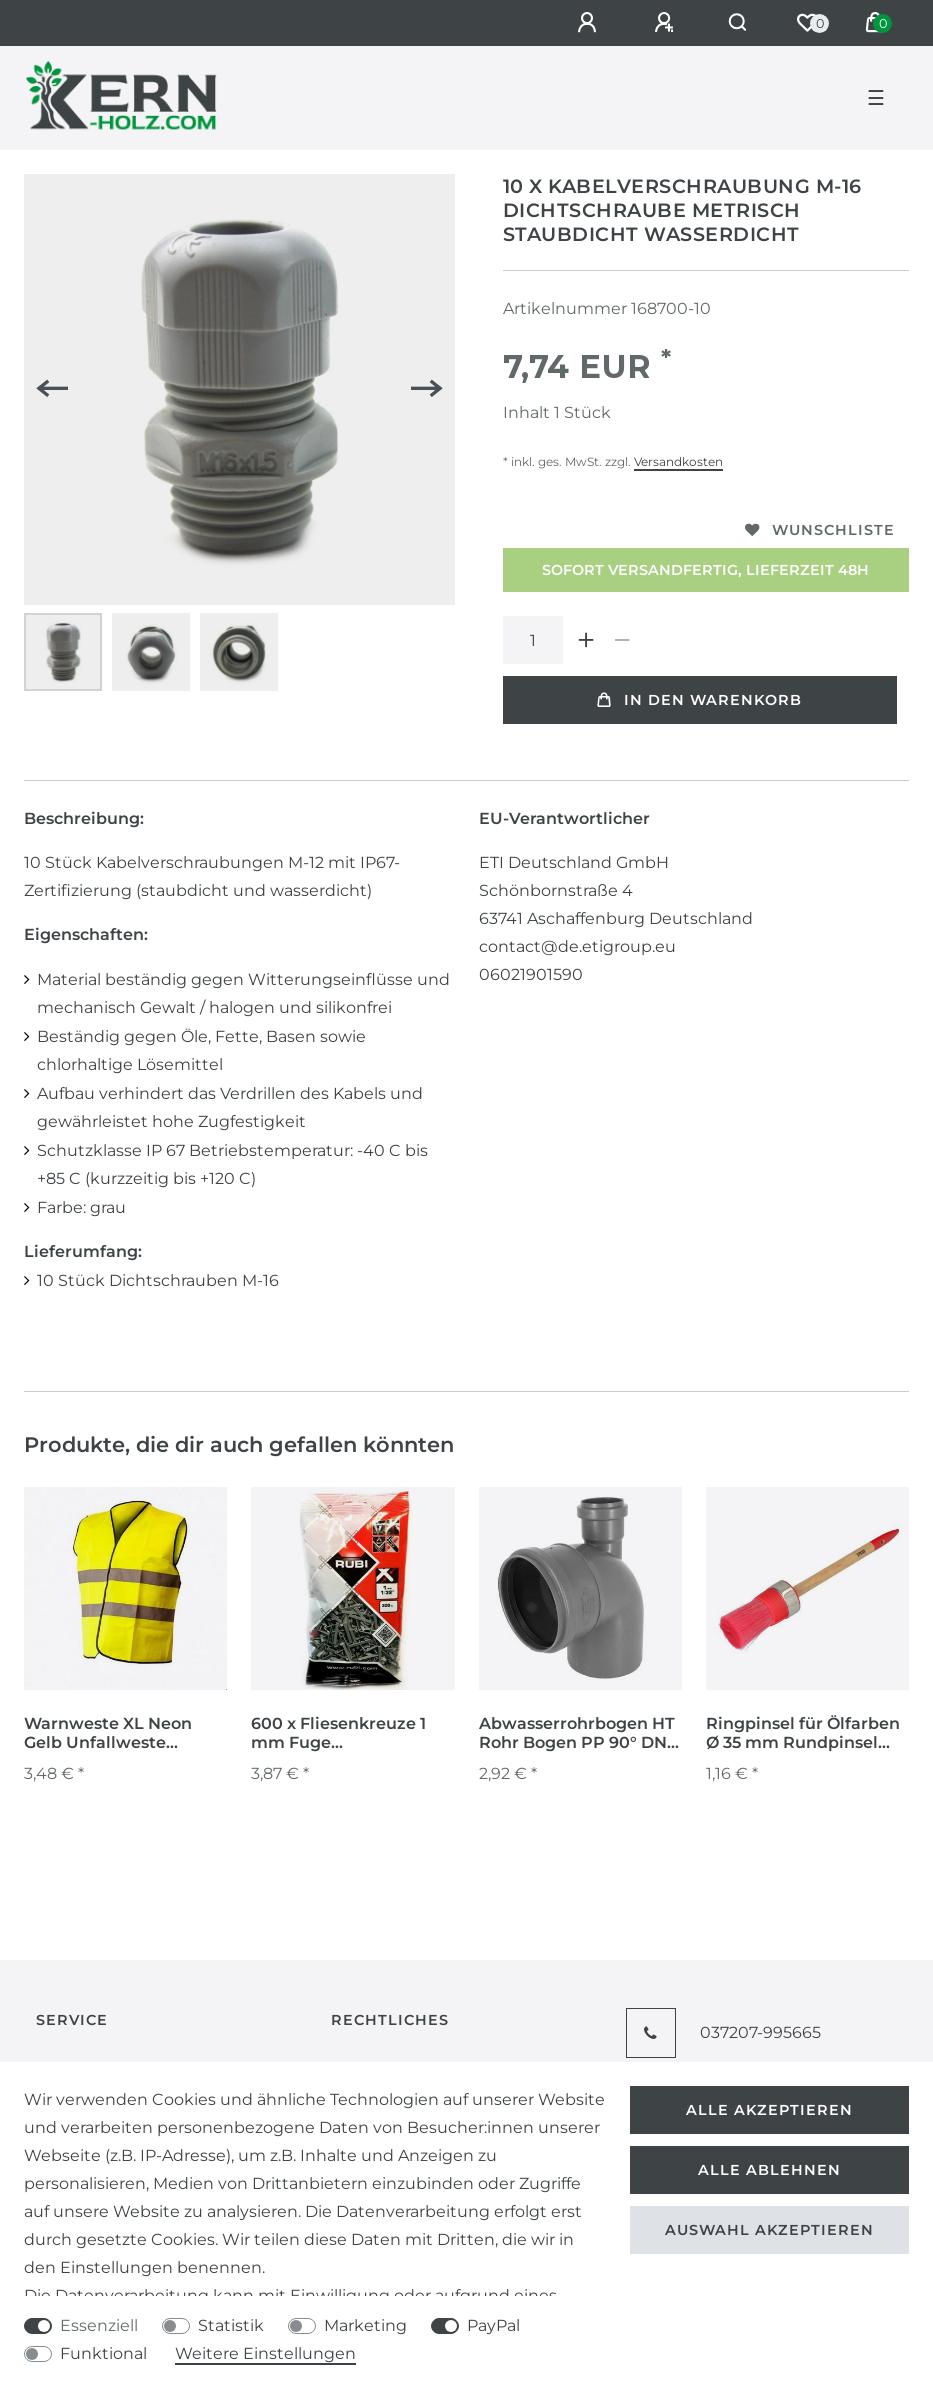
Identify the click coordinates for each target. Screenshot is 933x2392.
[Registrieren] (667, 23)
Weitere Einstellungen (265, 2353)
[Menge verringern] (623, 640)
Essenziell (99, 2325)
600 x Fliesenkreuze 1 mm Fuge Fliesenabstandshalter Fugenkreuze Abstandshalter (343, 1734)
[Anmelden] (590, 23)
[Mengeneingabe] (533, 640)
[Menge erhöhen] (587, 640)
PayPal (493, 2325)
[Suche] (738, 23)
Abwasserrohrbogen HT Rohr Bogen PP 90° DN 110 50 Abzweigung (577, 1734)
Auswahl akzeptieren (769, 2230)
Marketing (365, 2325)
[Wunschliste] (807, 23)
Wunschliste (820, 530)
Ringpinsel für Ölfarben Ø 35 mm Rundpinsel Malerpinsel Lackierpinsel (803, 1734)
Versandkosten (678, 461)
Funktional (103, 2353)
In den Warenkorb (699, 700)
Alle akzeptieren (769, 2110)
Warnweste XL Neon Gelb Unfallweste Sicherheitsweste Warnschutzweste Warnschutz (108, 1734)
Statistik (231, 2325)
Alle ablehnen (769, 2170)
